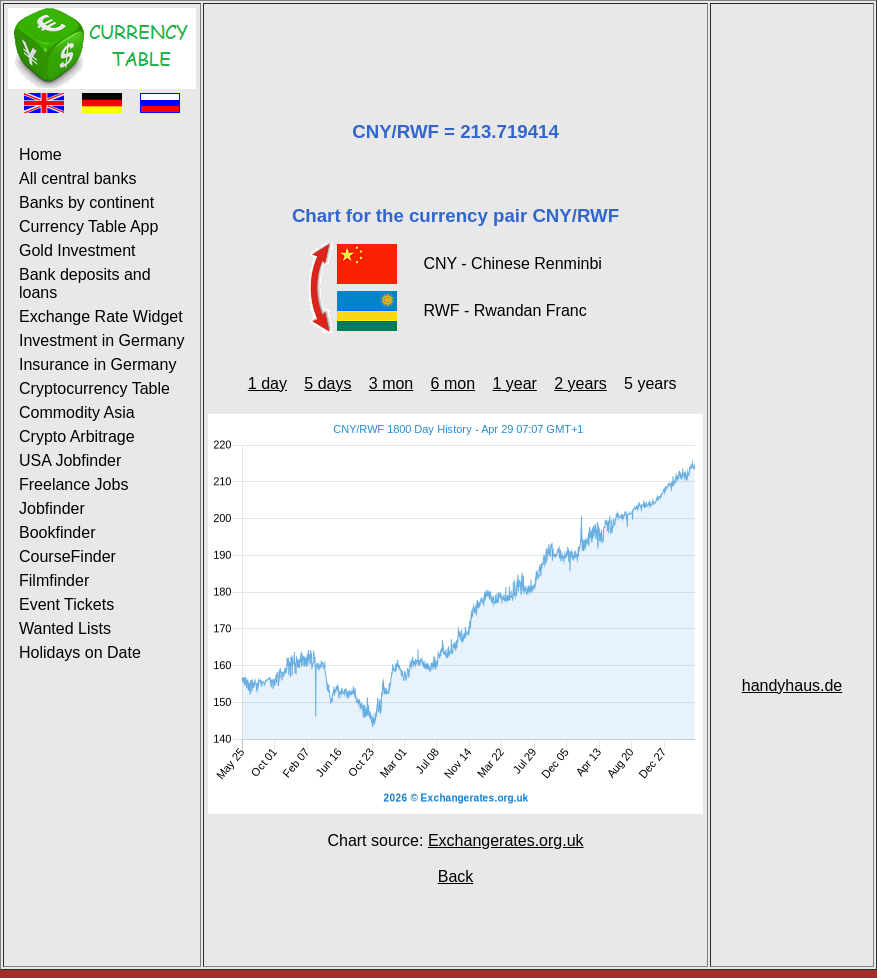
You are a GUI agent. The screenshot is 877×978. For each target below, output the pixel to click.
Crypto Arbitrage (77, 436)
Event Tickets (66, 604)
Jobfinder (52, 508)
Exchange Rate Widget (101, 316)
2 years (580, 383)
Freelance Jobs (73, 484)
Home (40, 154)
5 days (327, 383)
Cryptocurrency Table (94, 388)
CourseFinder (67, 556)
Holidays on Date (80, 652)
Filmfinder (54, 580)
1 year (514, 383)
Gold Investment (77, 250)
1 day (267, 383)
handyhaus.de (792, 685)
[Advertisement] (455, 38)
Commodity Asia (77, 412)
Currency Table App (88, 226)
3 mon (391, 383)
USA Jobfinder (70, 460)
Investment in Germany (101, 340)
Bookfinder (57, 532)
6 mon (453, 383)
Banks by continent (86, 202)
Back (456, 876)
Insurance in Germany (97, 364)
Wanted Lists (65, 628)
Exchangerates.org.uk (506, 840)
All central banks (77, 178)
